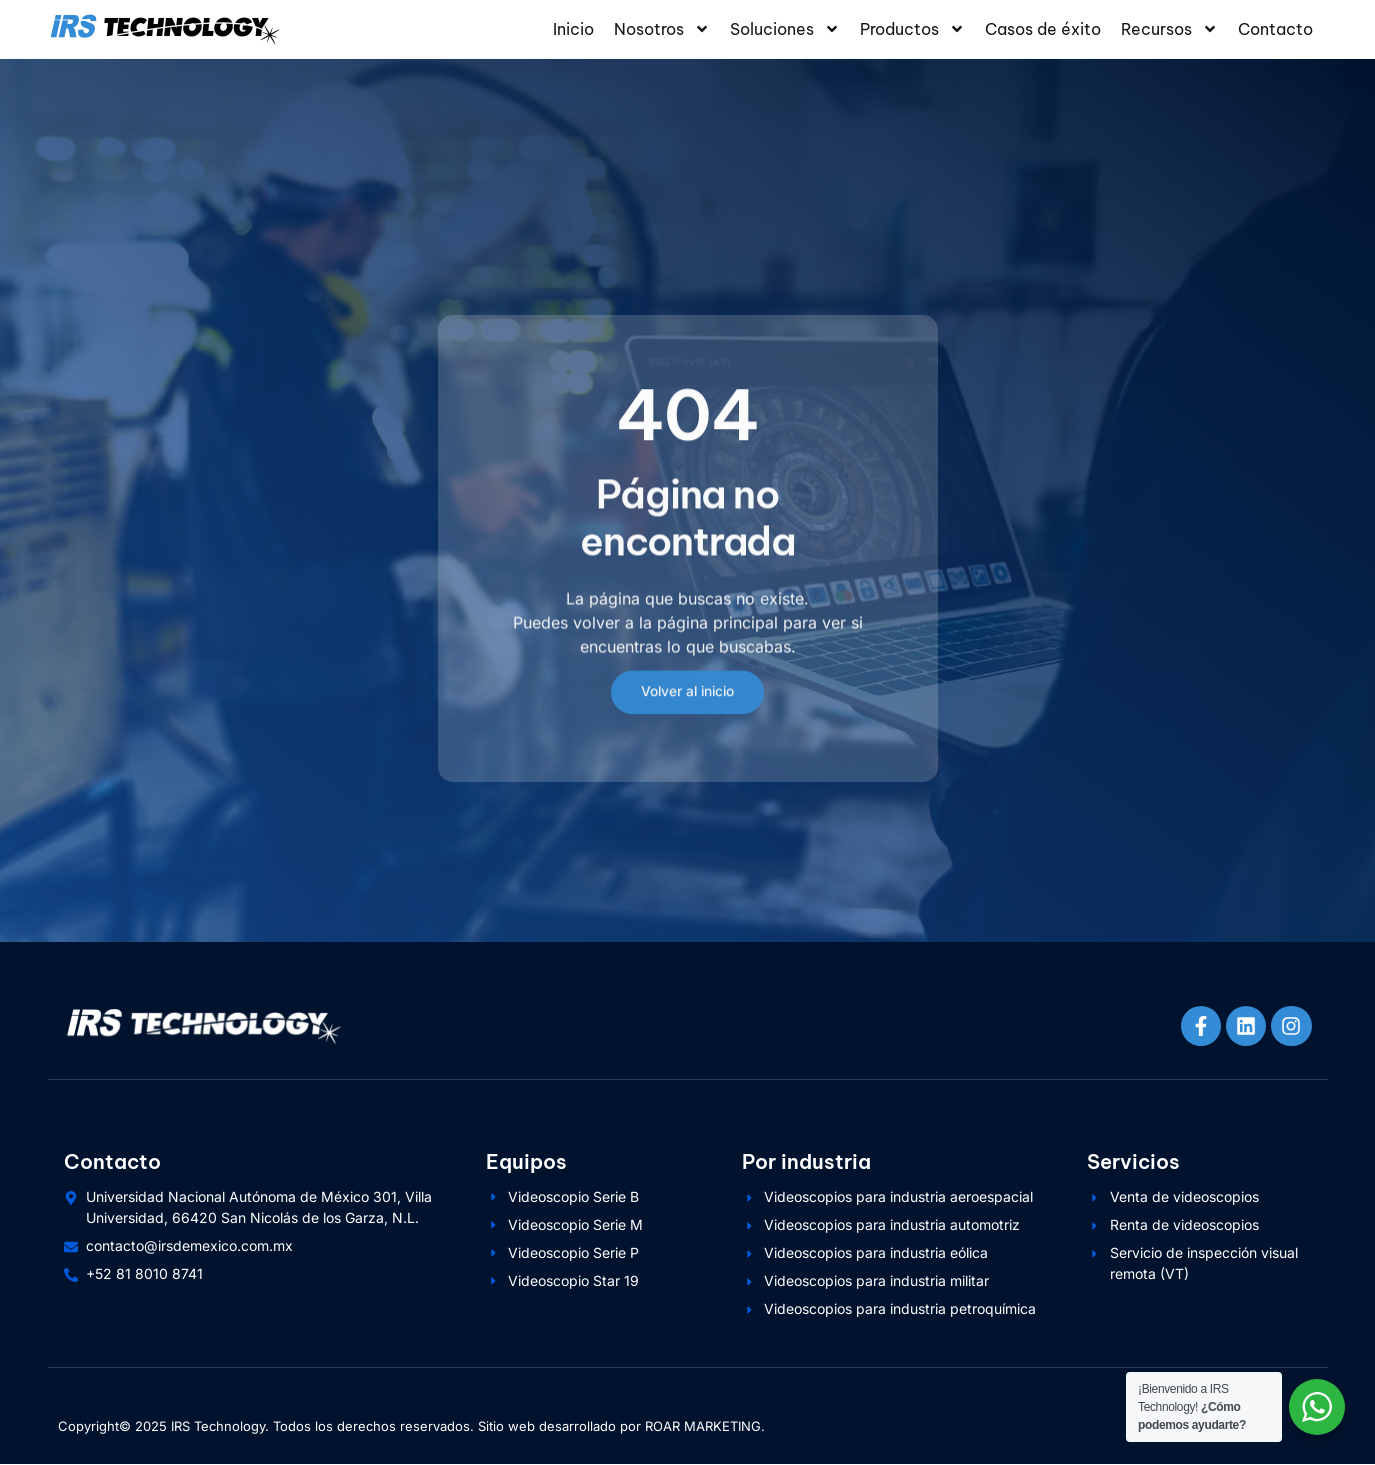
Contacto (1275, 29)
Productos (912, 29)
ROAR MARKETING (703, 1427)
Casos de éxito (1043, 29)
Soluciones (785, 29)
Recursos (1169, 29)
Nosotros (662, 29)
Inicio (573, 29)
